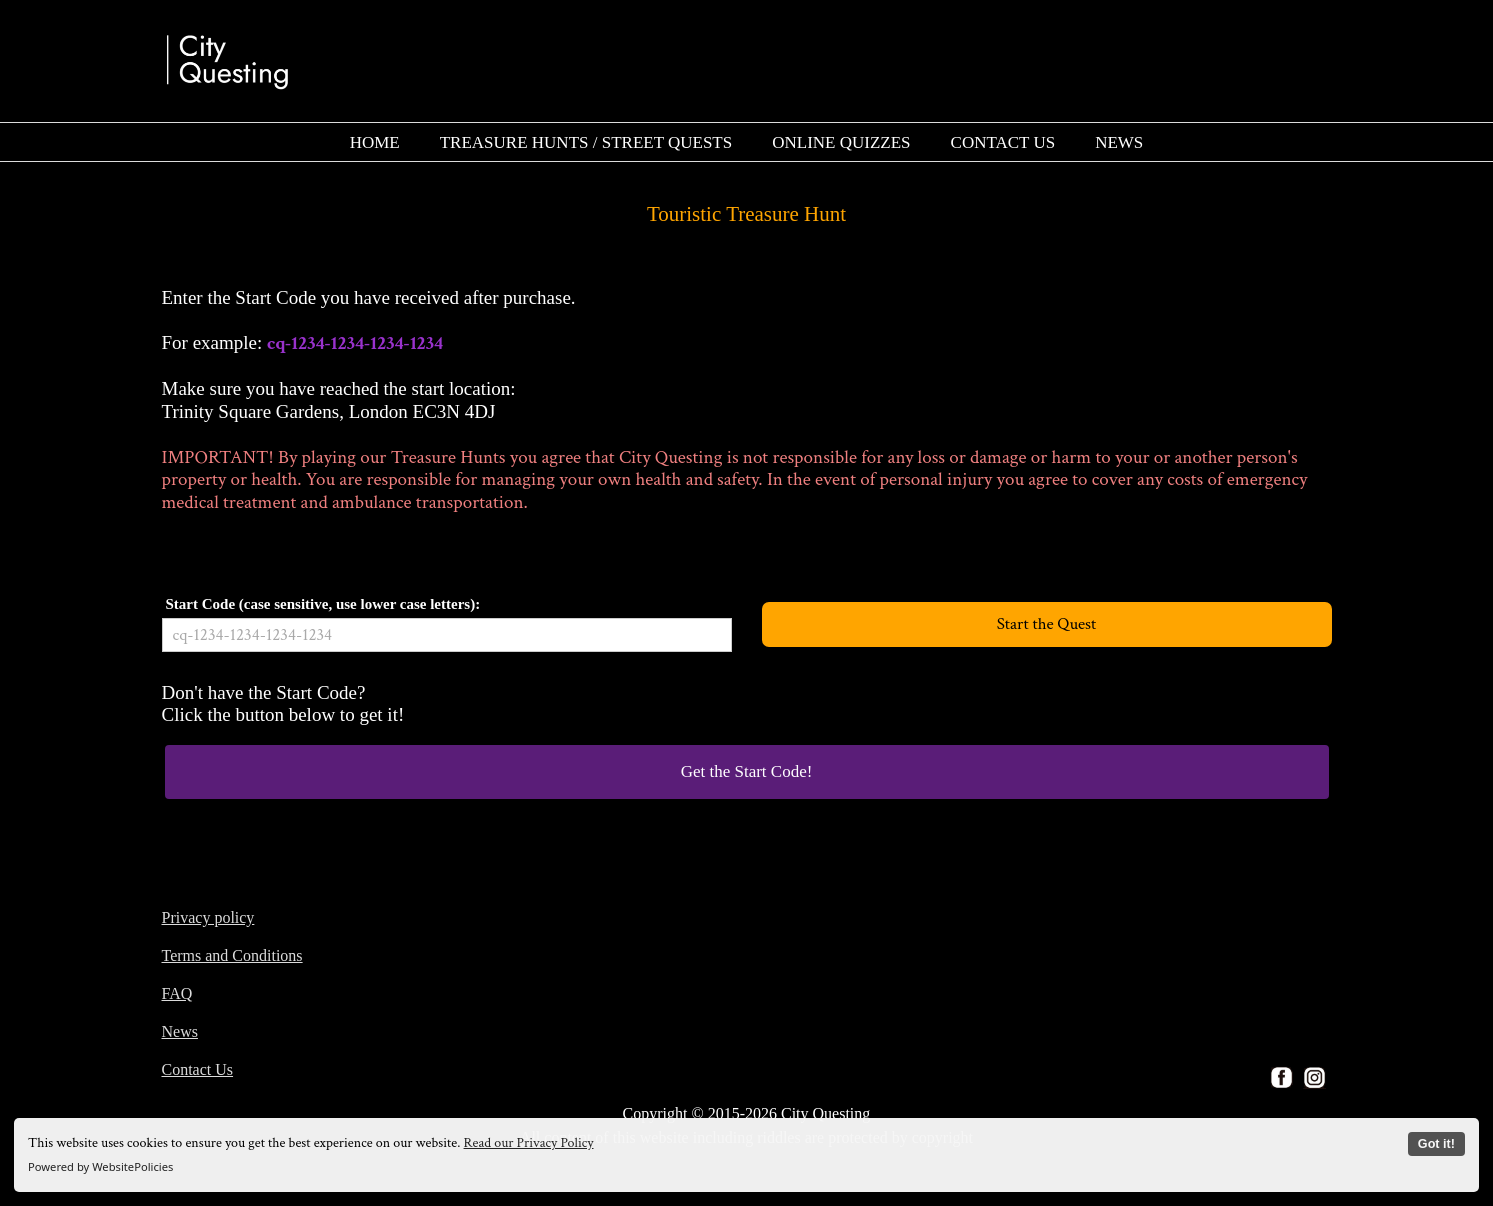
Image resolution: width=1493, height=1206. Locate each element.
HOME (375, 142)
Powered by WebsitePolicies (100, 1166)
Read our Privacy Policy (529, 1143)
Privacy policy (208, 917)
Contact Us (198, 1069)
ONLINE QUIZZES (841, 142)
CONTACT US (1003, 142)
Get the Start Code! (747, 771)
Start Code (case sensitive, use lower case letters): (323, 604)
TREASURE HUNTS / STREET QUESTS (586, 142)
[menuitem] (375, 142)
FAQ (177, 993)
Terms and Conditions (232, 955)
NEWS (1119, 142)
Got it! (1436, 1144)
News (180, 1031)
